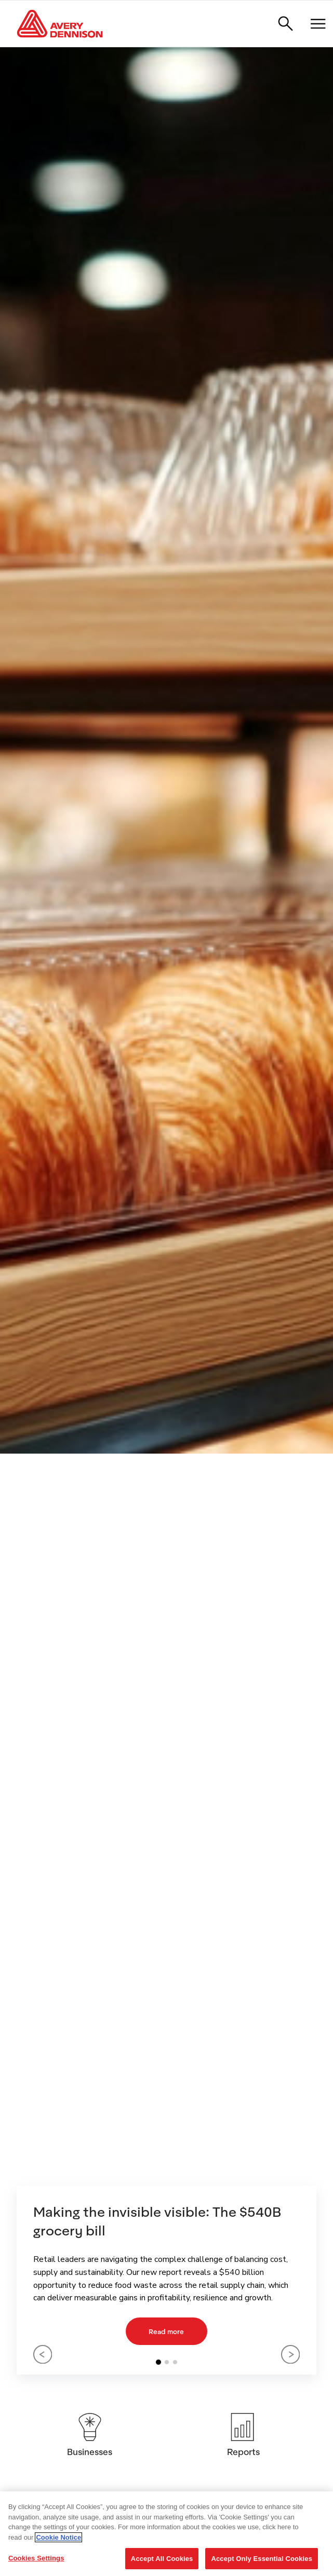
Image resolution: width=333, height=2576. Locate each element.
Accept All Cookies (162, 2559)
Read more (166, 2331)
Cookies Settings (36, 2558)
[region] (166, 2533)
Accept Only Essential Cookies (261, 2559)
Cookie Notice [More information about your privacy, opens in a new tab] (58, 2537)
